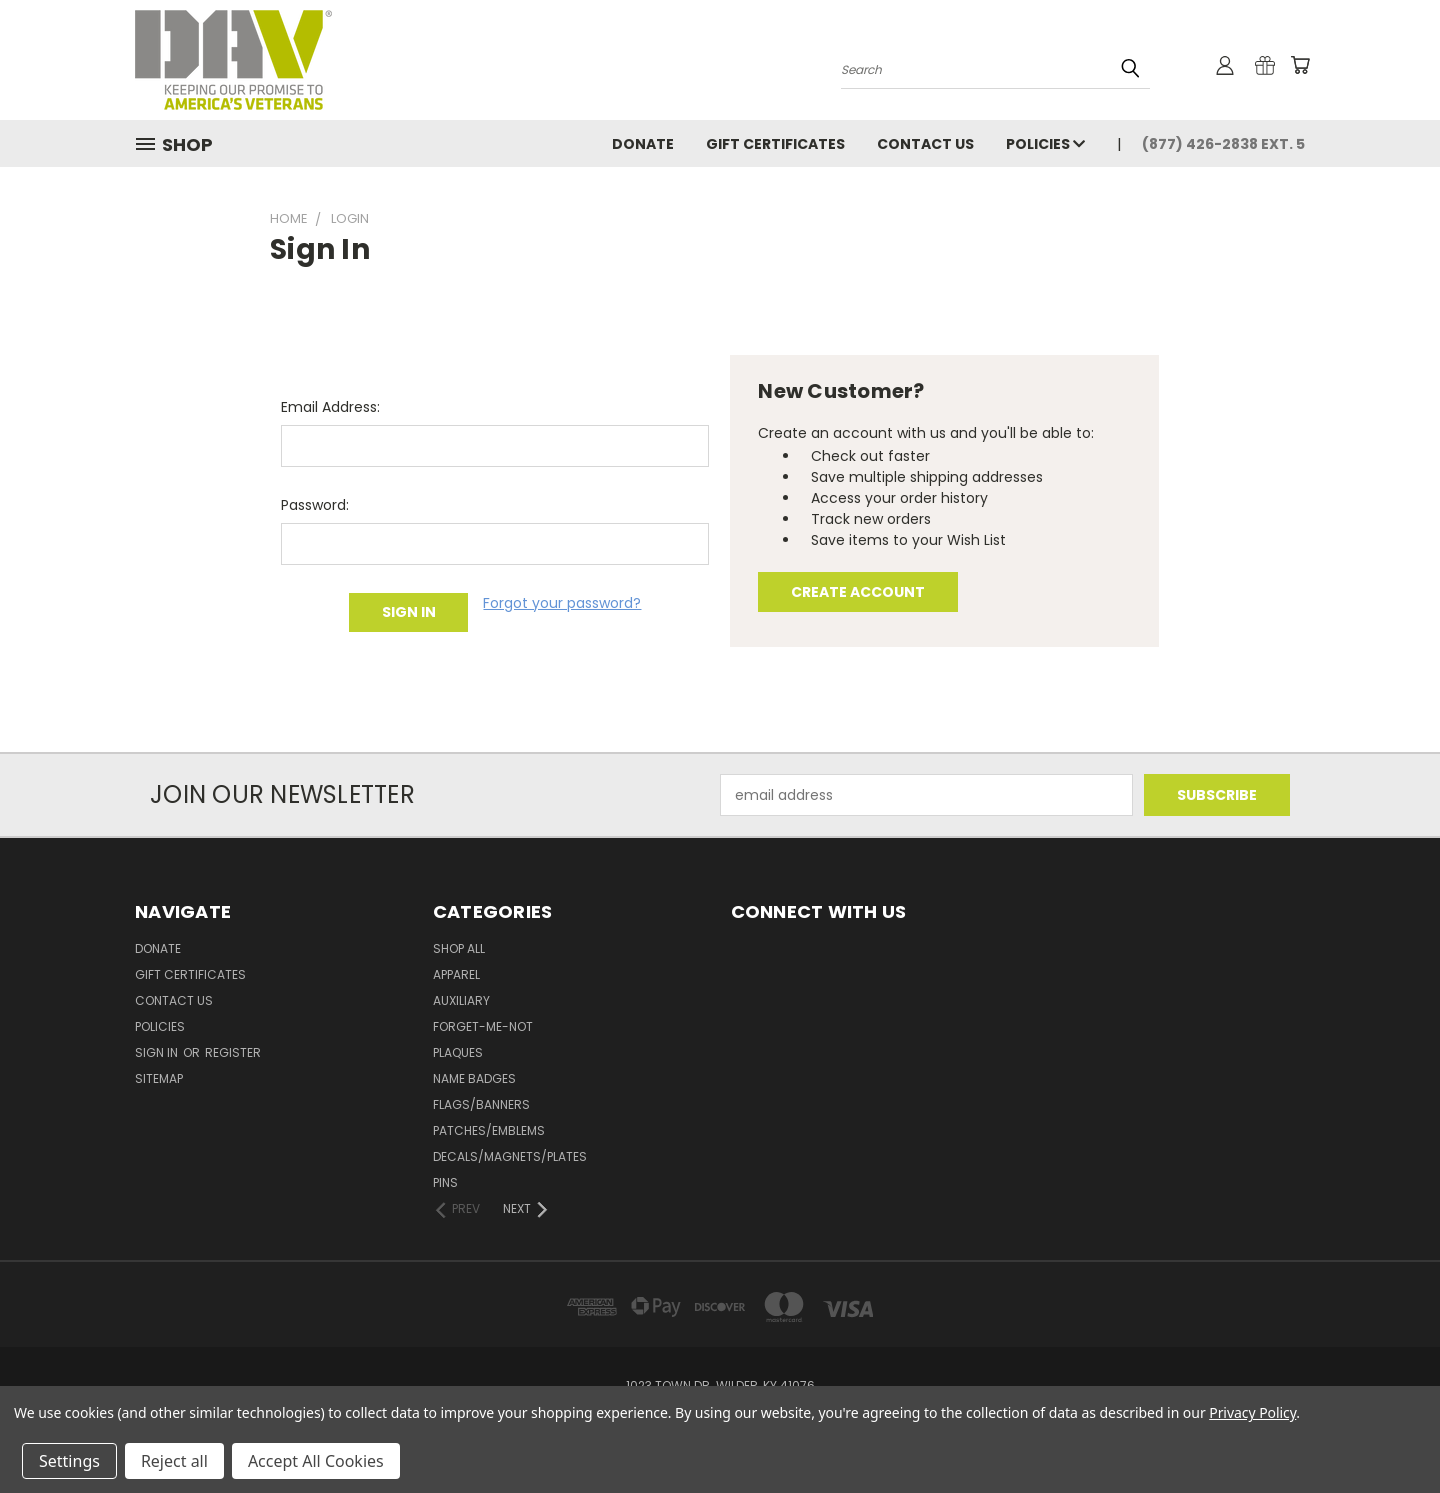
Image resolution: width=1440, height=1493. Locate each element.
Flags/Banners (481, 1104)
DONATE (643, 144)
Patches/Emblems (489, 1130)
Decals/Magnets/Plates (510, 1156)
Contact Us (925, 144)
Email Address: (330, 407)
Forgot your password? (562, 603)
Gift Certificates (775, 144)
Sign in (158, 1052)
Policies (1045, 144)
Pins (445, 1182)
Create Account (858, 592)
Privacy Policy (1252, 1412)
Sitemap (159, 1078)
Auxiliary (461, 1000)
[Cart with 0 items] (1300, 65)
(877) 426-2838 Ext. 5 (1223, 144)
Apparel (456, 974)
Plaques (458, 1052)
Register (233, 1052)
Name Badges (474, 1078)
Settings (69, 1461)
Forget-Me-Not (483, 1026)
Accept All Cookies (316, 1461)
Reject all (174, 1461)
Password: (315, 505)
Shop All (459, 948)
